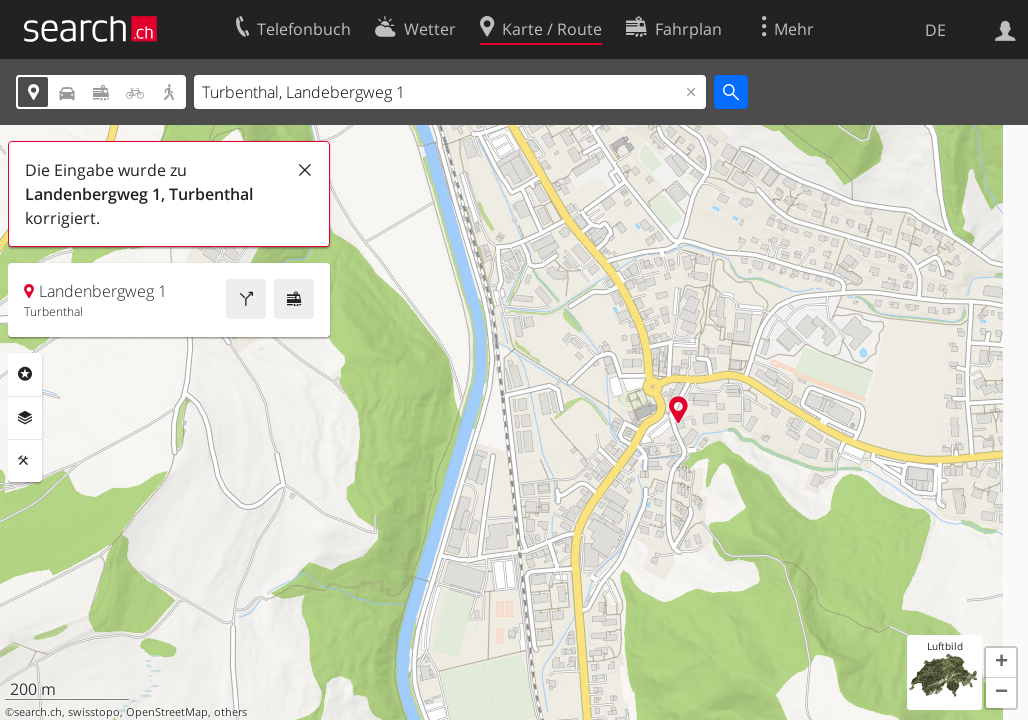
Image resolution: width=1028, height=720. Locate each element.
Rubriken (25, 374)
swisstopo (94, 712)
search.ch (38, 712)
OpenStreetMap (167, 712)
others (230, 712)
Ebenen (25, 418)
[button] (1001, 663)
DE (935, 30)
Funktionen (25, 461)
